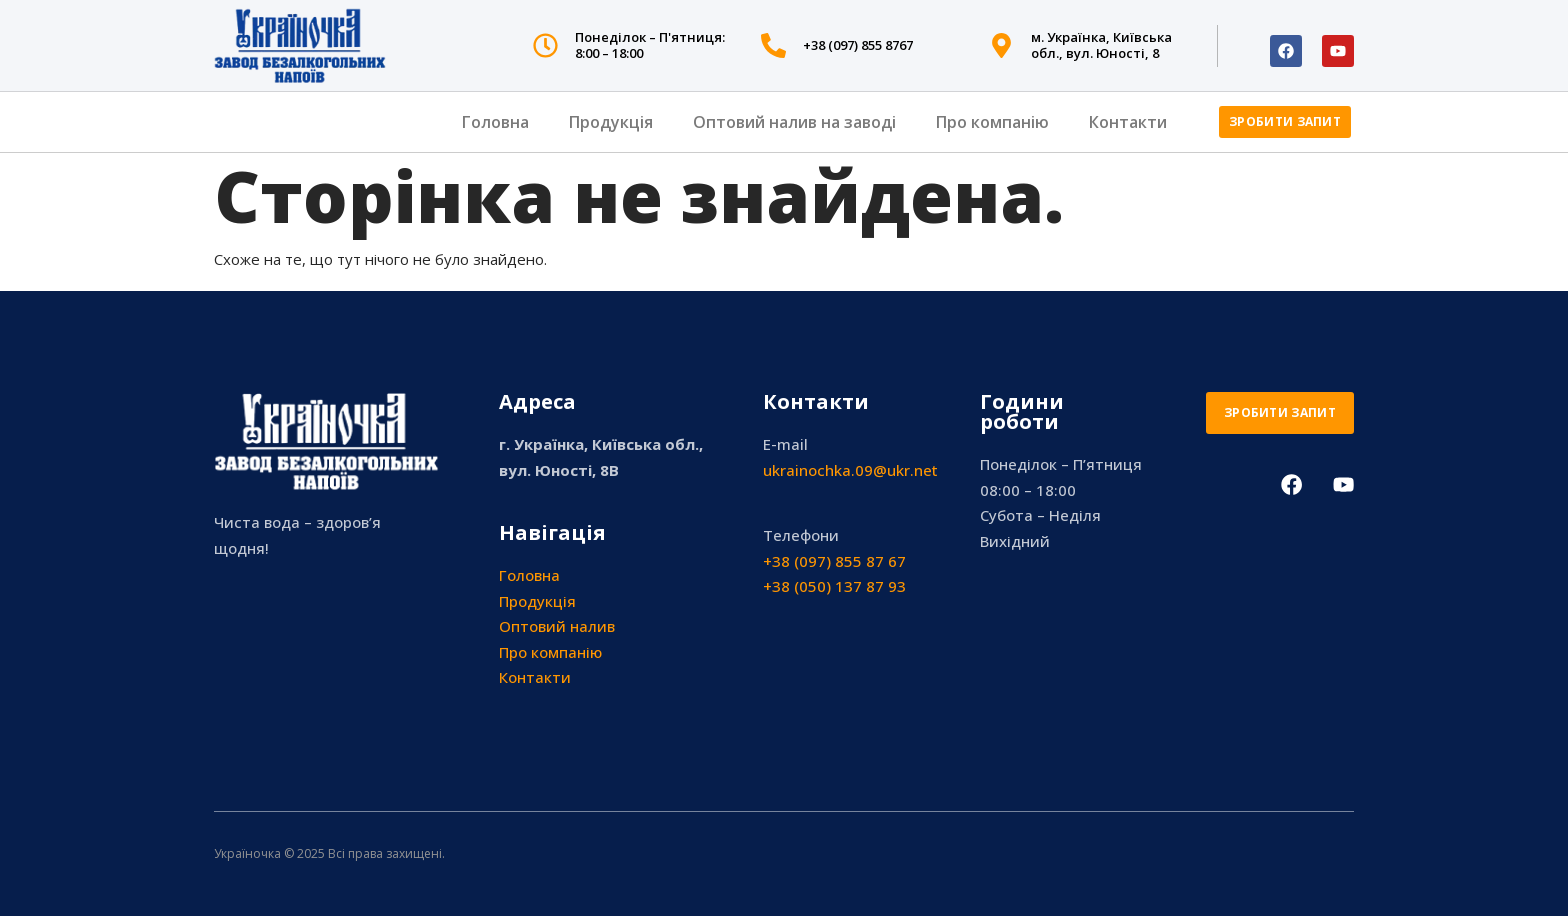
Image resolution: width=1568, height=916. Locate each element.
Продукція (611, 122)
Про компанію (992, 122)
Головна (495, 122)
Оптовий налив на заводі (794, 122)
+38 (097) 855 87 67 (834, 561)
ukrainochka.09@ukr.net (850, 470)
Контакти (1128, 122)
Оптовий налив (557, 626)
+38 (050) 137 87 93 (834, 586)
